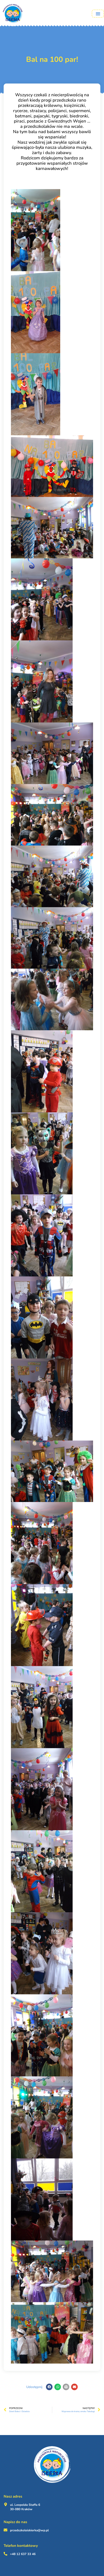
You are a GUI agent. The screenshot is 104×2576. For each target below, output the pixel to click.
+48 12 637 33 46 (23, 2554)
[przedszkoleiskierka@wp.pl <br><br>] (5, 2530)
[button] (97, 13)
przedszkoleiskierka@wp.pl (29, 2530)
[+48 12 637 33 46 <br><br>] (5, 2554)
